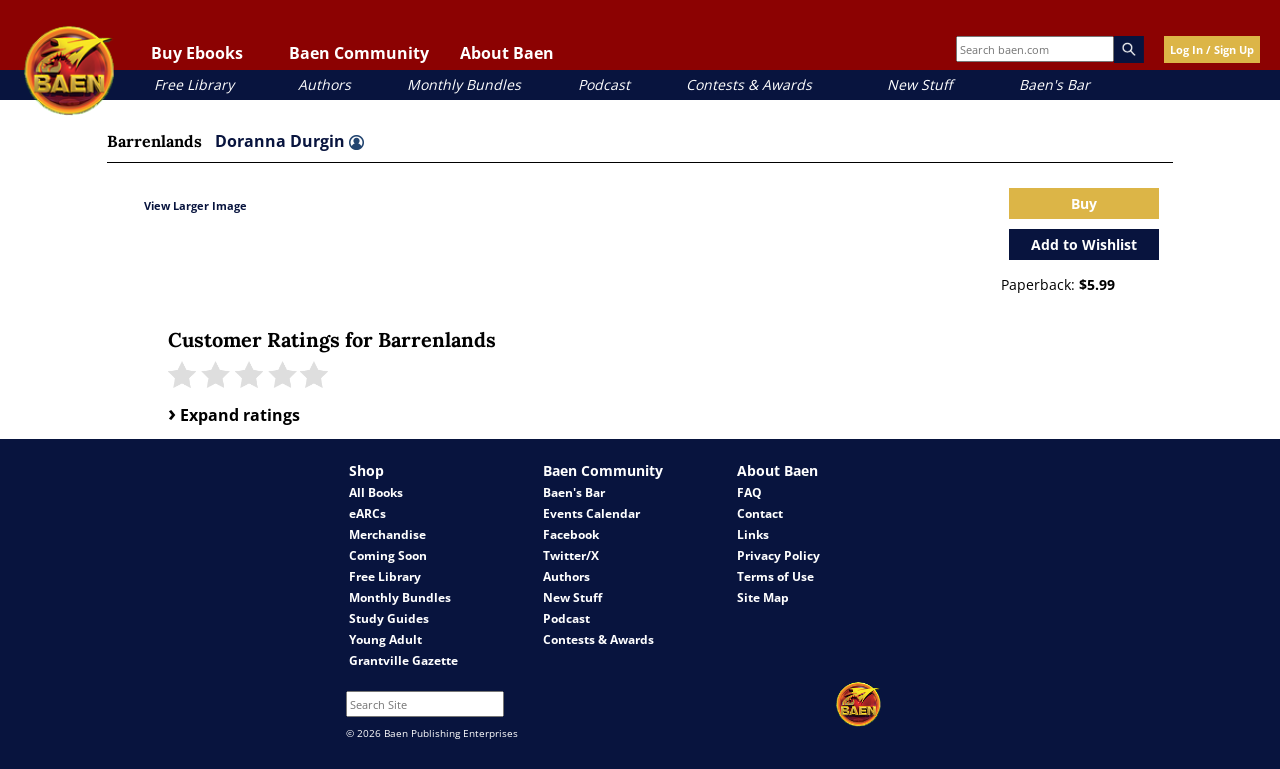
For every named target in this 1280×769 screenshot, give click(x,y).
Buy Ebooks (197, 53)
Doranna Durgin (289, 141)
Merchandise (387, 534)
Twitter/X (571, 555)
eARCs (367, 513)
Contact (760, 513)
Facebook (571, 534)
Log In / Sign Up (1212, 49)
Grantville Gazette (403, 660)
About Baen (507, 53)
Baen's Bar (1054, 84)
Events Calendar (591, 513)
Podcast (604, 84)
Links (753, 534)
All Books (376, 492)
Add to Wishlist (1084, 244)
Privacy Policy (778, 555)
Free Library (194, 84)
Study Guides (389, 618)
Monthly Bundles (464, 84)
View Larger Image (195, 205)
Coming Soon (388, 555)
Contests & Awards (749, 84)
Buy (1084, 203)
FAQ (749, 492)
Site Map (763, 597)
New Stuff (919, 84)
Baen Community (359, 53)
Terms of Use (775, 576)
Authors (324, 84)
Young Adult (385, 639)
